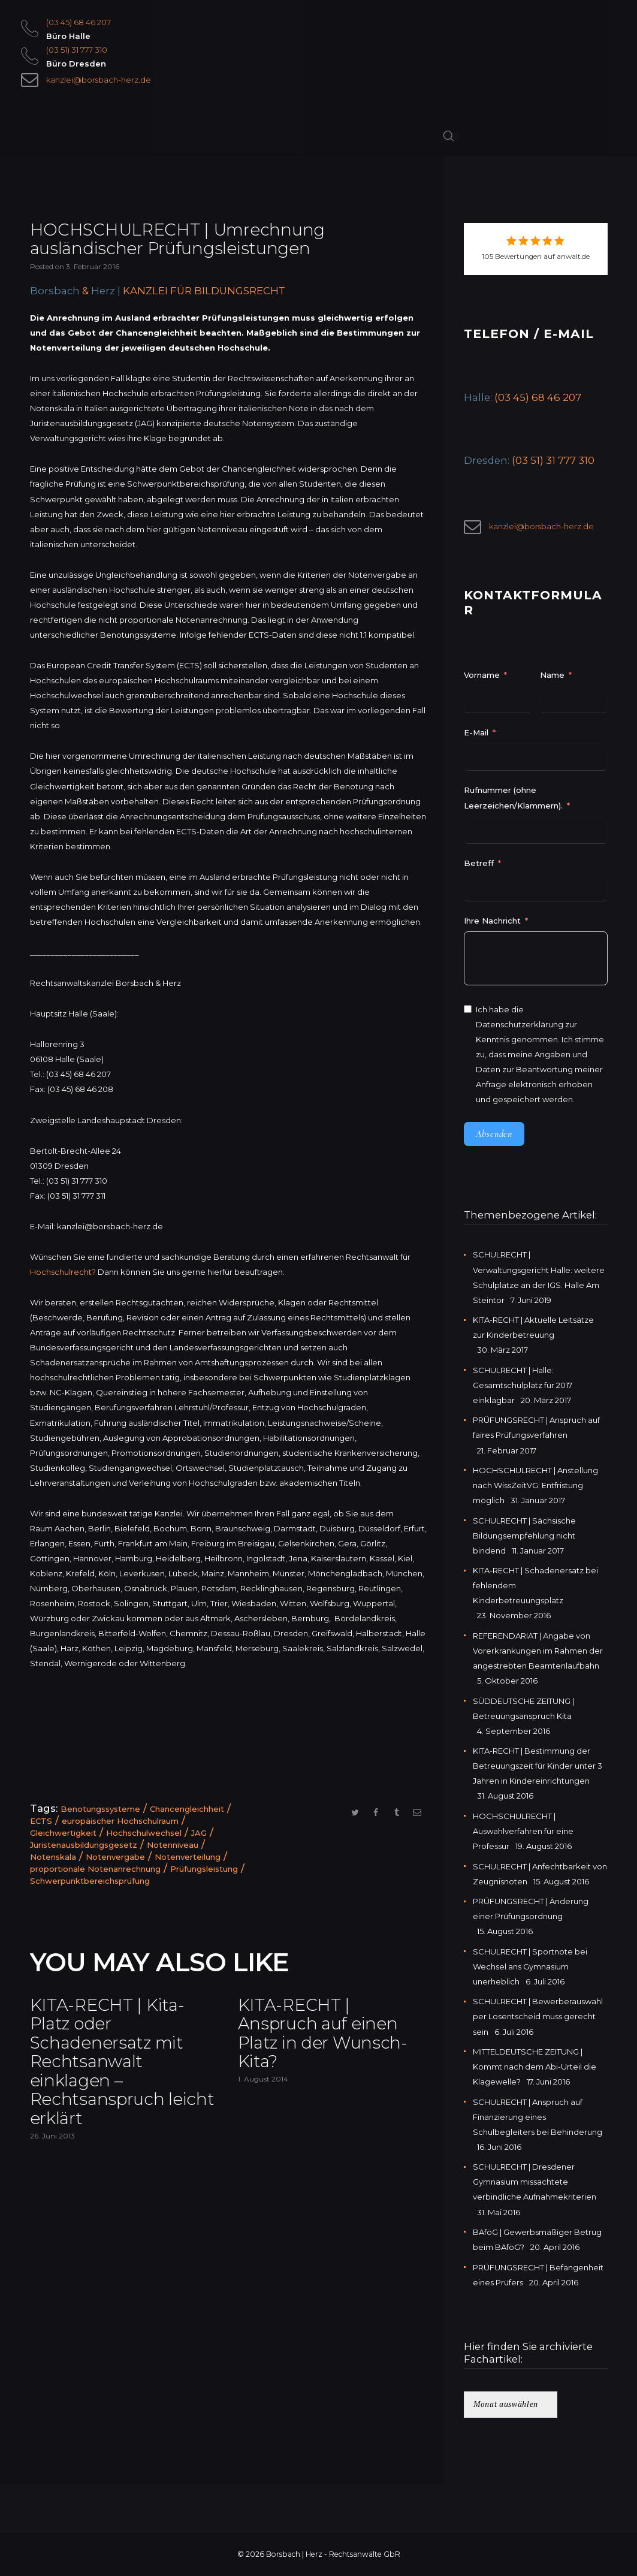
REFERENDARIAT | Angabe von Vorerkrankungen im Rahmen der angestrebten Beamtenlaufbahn (538, 1650)
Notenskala (53, 1857)
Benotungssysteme (100, 1809)
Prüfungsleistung (204, 1869)
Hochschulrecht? (63, 1272)
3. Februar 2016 (92, 266)
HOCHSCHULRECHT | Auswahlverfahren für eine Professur (523, 1831)
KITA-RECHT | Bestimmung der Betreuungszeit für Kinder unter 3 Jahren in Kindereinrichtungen (537, 1765)
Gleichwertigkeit (63, 1833)
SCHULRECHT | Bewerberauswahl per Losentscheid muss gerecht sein (538, 2016)
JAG (199, 1833)
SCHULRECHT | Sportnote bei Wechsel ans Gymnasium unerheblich (530, 1966)
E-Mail (476, 732)
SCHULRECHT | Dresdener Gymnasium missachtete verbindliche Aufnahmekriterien (534, 2181)
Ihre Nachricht (493, 920)
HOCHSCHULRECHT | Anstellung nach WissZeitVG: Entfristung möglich (535, 1485)
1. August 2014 (263, 2078)
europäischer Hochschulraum (120, 1821)
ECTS (41, 1821)
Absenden (494, 1134)
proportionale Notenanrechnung (95, 1869)
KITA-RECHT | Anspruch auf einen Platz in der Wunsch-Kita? (322, 2033)
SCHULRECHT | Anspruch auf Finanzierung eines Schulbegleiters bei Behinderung (537, 2117)
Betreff (479, 863)
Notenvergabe (115, 1857)
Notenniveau (172, 1845)
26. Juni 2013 (52, 2135)
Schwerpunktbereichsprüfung (90, 1881)
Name (552, 675)
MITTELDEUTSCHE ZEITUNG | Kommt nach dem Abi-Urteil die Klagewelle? (534, 2066)
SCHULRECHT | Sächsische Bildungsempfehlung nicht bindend (524, 1535)
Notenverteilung (188, 1857)
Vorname (482, 675)
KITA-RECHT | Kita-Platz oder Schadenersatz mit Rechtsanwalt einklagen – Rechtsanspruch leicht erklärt (122, 2062)
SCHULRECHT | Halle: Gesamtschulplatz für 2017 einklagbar (522, 1385)
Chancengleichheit (187, 1809)
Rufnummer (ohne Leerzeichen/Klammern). (513, 797)
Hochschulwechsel (144, 1833)
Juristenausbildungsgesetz (83, 1845)
